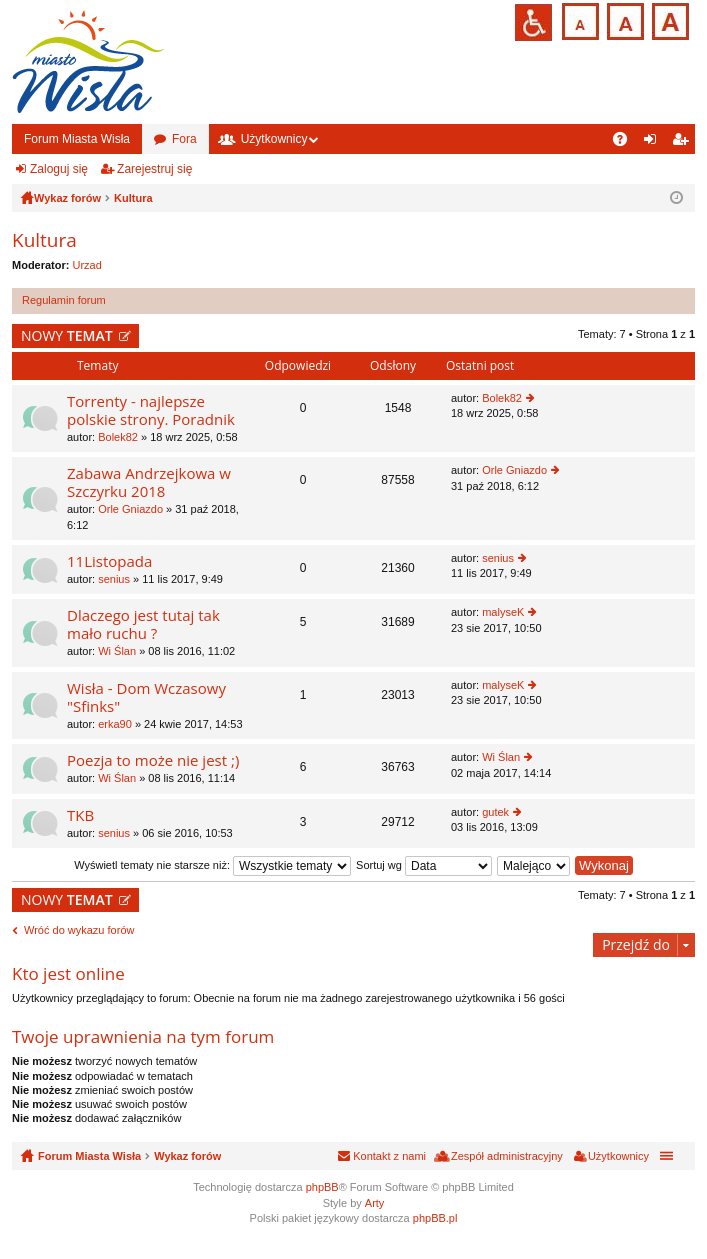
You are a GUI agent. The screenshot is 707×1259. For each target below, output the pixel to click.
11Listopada (109, 561)
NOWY (67, 335)
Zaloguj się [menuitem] (654, 143)
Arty (375, 1203)
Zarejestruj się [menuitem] (684, 143)
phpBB (322, 1187)
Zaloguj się (59, 169)
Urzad (87, 265)
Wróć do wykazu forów (79, 930)
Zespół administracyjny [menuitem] (507, 1156)
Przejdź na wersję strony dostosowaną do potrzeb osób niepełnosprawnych (533, 22)
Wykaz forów (187, 1156)
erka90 (115, 724)
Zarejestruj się (154, 169)
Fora (184, 139)
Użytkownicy (274, 139)
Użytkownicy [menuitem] (618, 1156)
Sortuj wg (424, 865)
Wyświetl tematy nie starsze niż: (212, 865)
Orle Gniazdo (130, 509)
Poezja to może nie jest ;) (153, 760)
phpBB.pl (435, 1218)
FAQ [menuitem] (626, 143)
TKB (80, 815)
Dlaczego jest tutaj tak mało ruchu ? (143, 624)
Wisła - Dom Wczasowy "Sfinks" (146, 697)
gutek (495, 812)
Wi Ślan (117, 651)
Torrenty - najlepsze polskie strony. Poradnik (151, 410)
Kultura (44, 240)
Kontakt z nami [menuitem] (389, 1156)
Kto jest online (68, 973)
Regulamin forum (64, 300)
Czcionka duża (668, 19)
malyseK (503, 612)
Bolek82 (118, 437)
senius (114, 579)
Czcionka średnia (623, 19)
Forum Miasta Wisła (77, 139)
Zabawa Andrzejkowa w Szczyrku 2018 (149, 482)
